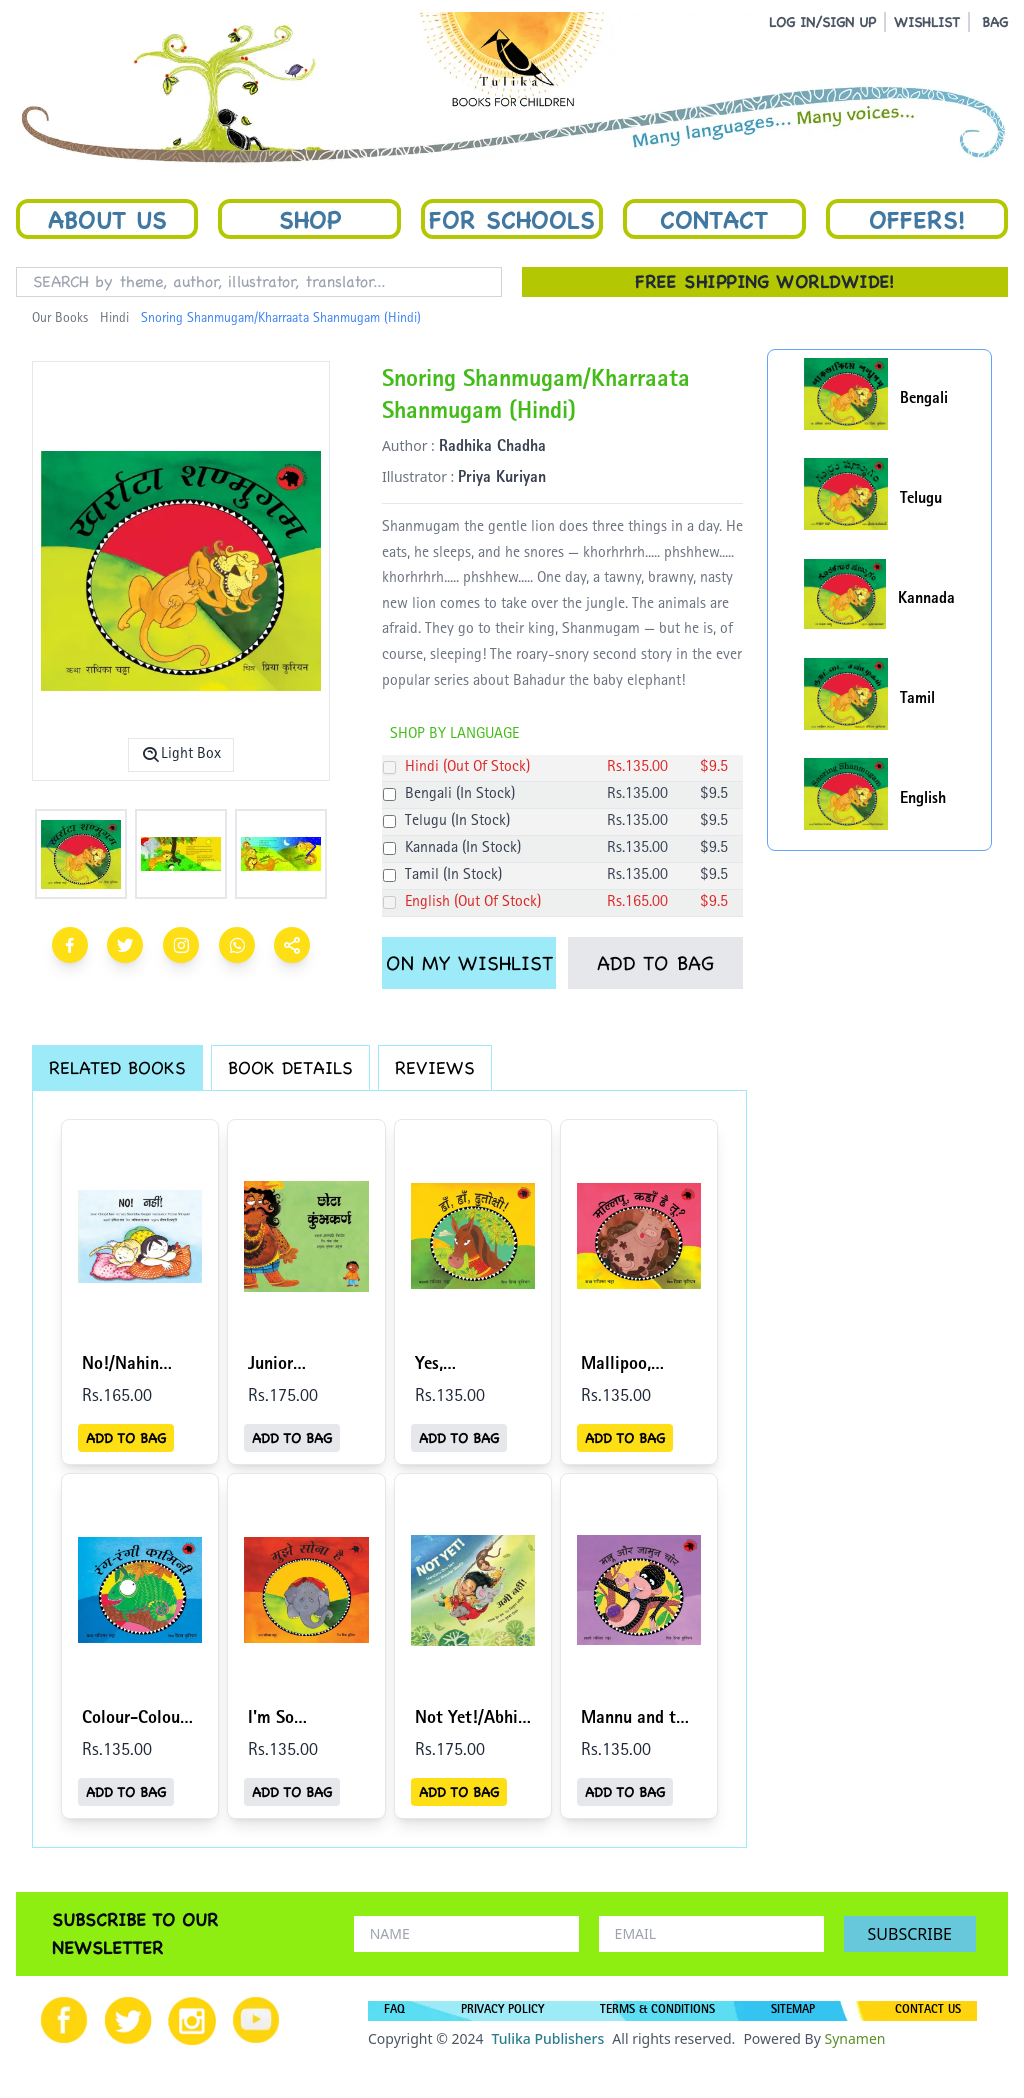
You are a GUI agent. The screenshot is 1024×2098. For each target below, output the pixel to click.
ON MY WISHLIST (469, 963)
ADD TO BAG (655, 963)
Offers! (917, 219)
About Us (107, 219)
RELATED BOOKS (117, 1067)
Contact (714, 219)
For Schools (512, 219)
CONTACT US (928, 2011)
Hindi (114, 319)
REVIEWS (435, 1067)
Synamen (854, 2038)
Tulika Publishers (547, 2038)
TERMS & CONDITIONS (657, 2011)
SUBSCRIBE (910, 1934)
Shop (310, 219)
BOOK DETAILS (290, 1067)
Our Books (60, 319)
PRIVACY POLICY (502, 2011)
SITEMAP (793, 2011)
